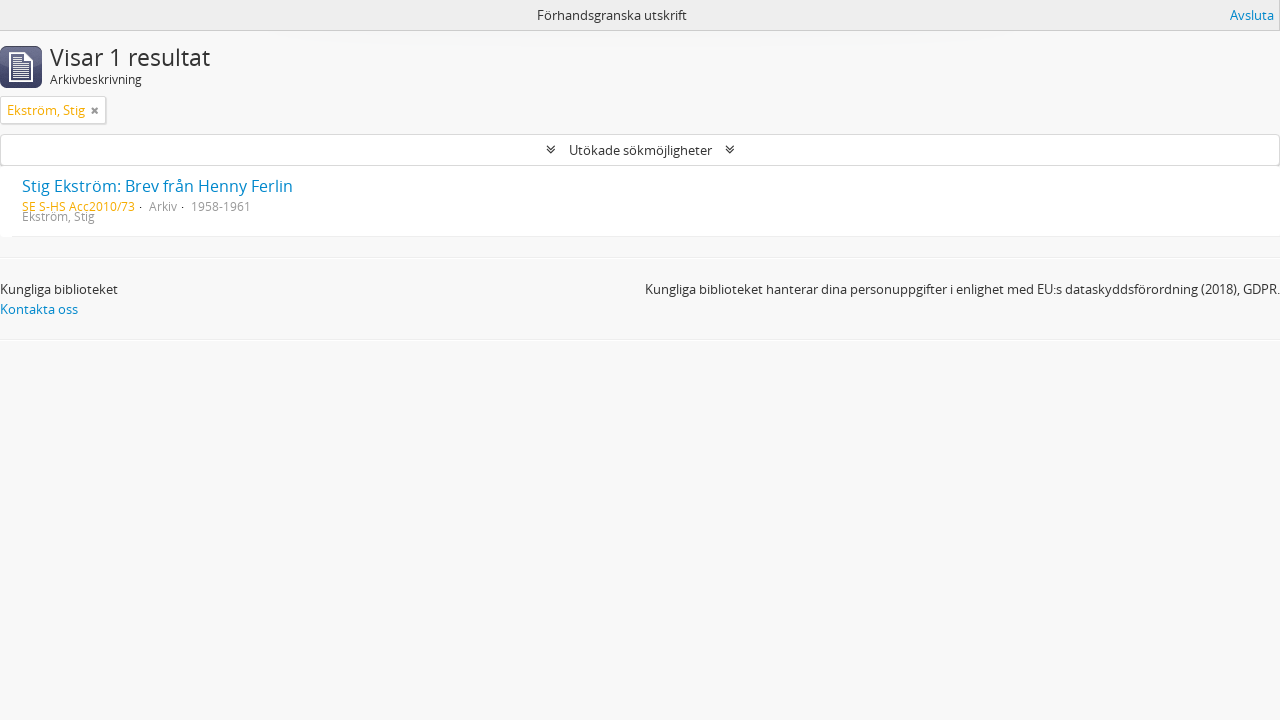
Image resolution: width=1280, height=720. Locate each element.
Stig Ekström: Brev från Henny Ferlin (157, 186)
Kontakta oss (39, 309)
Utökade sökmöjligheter (640, 150)
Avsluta (1252, 15)
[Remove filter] (95, 110)
